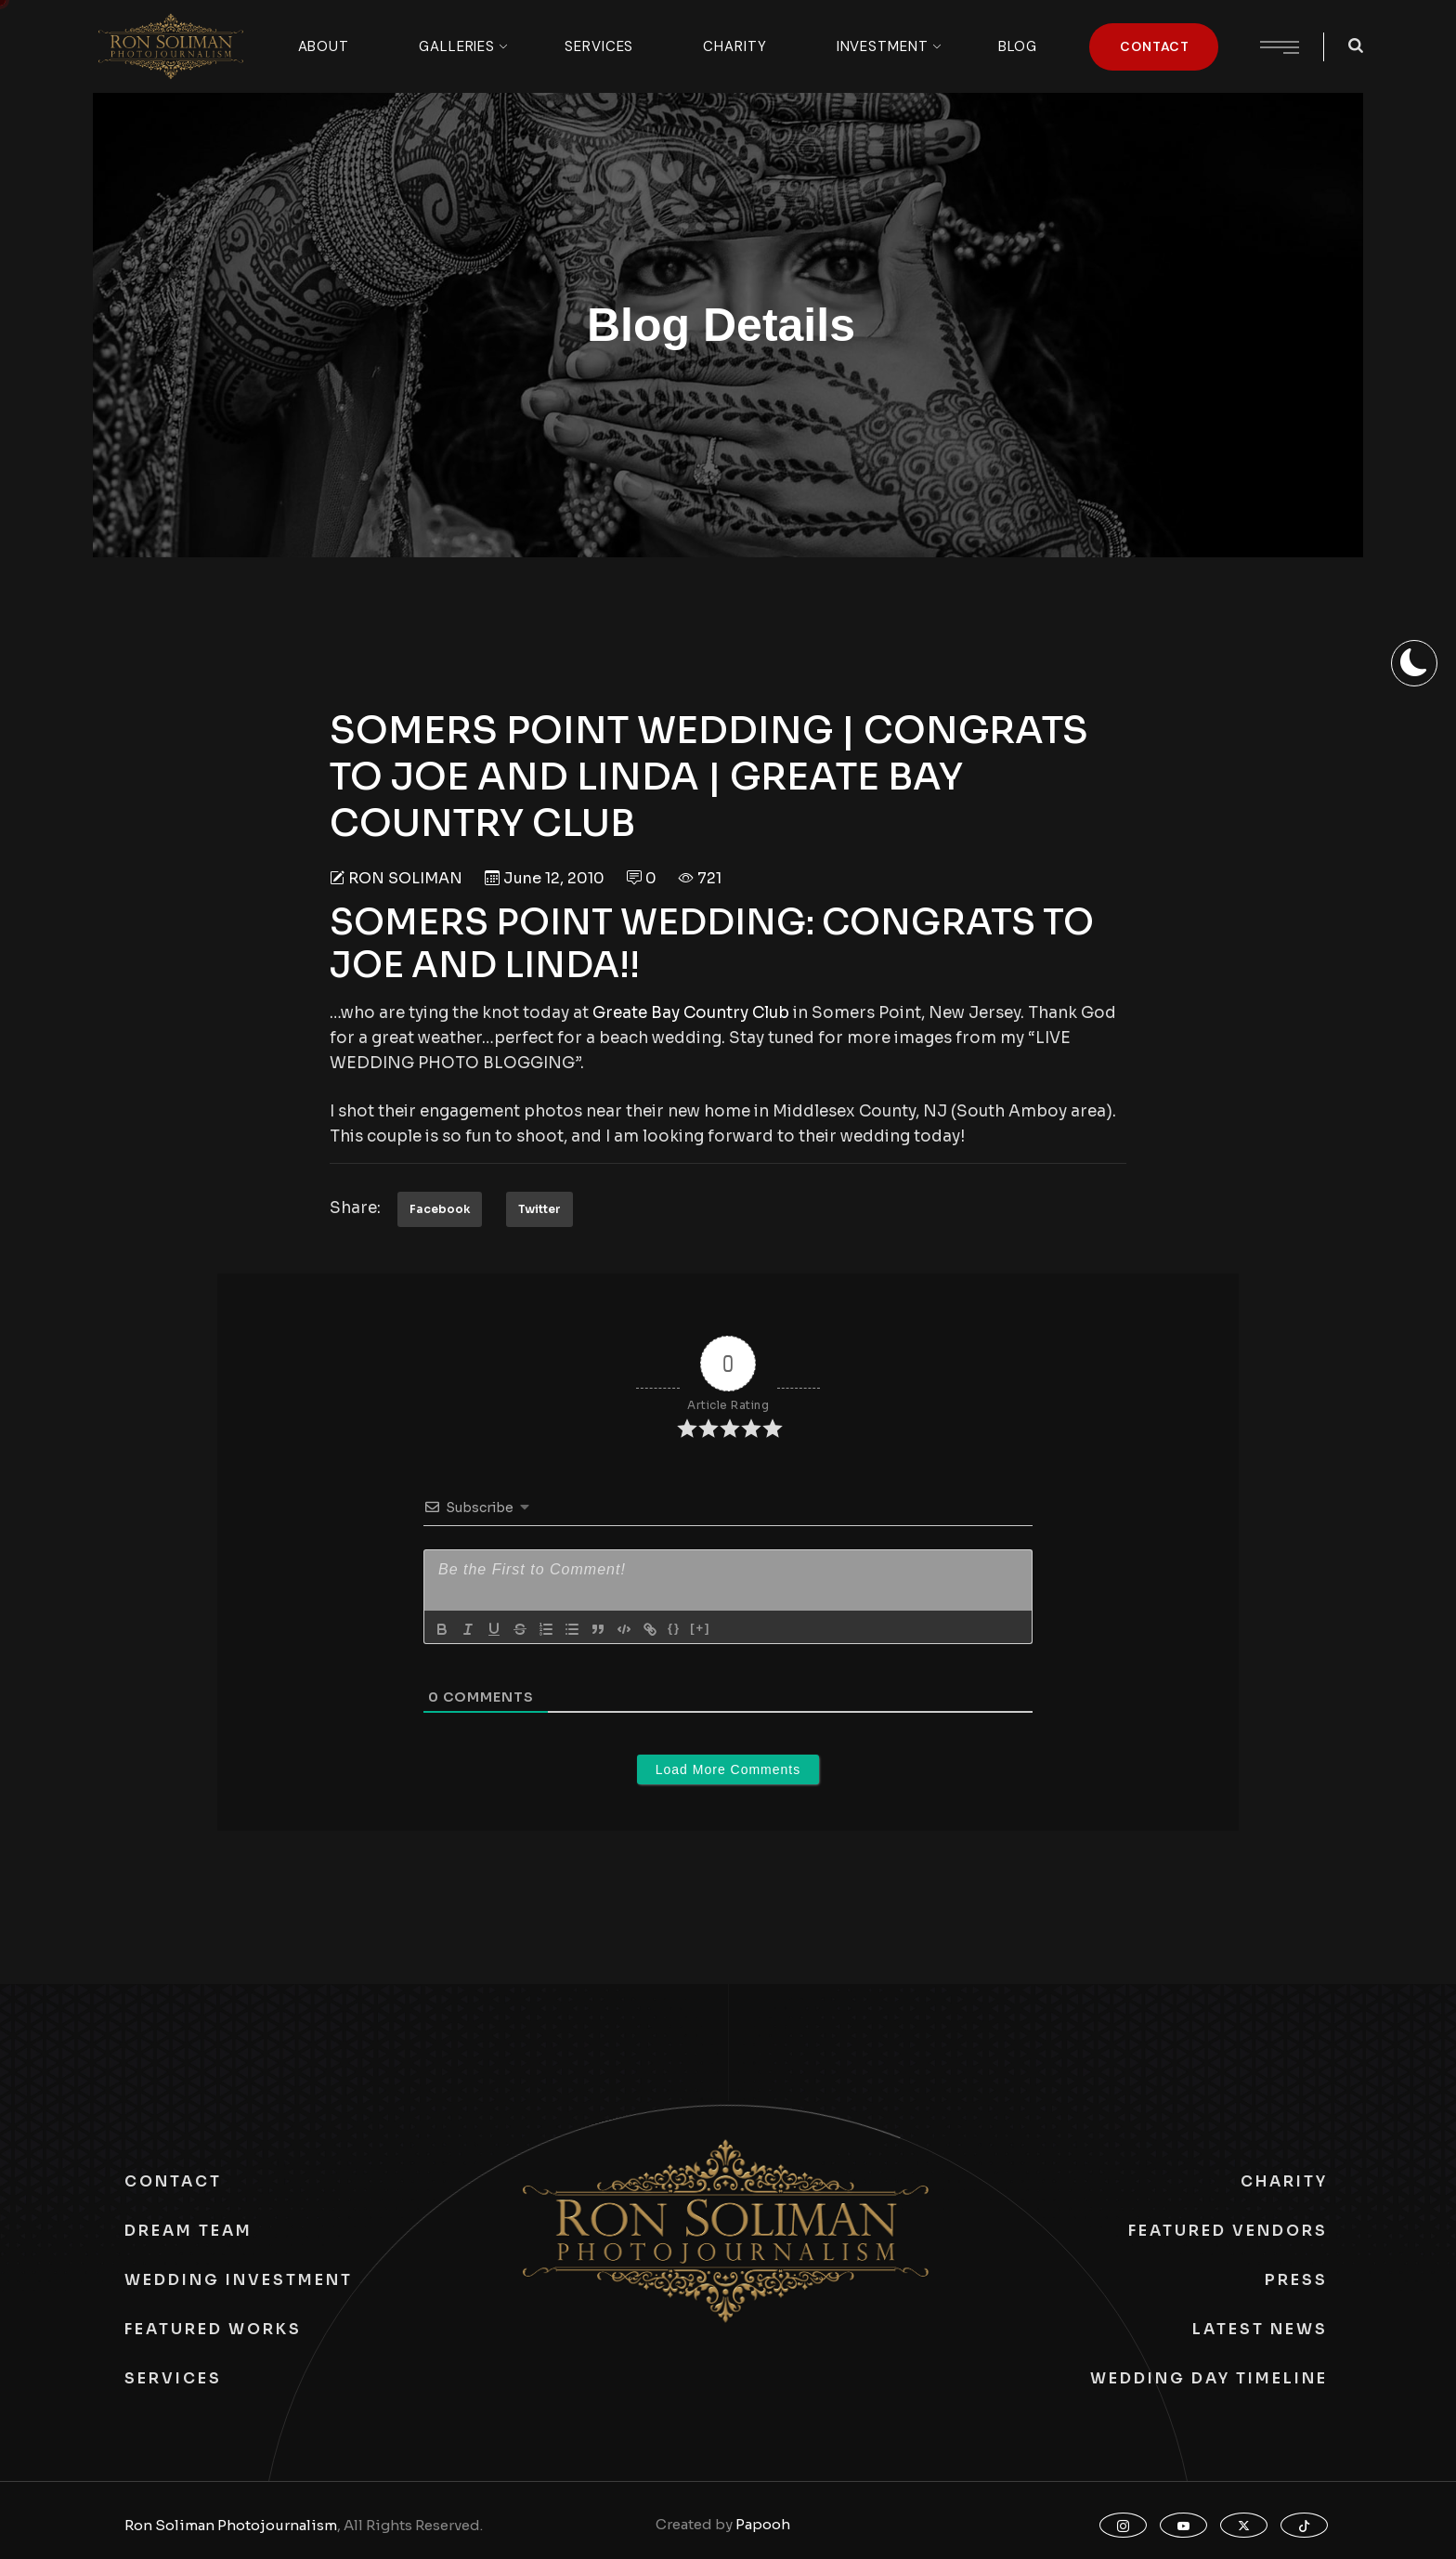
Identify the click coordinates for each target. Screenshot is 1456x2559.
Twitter (539, 1209)
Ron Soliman (405, 878)
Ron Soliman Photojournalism (230, 2525)
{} (674, 1628)
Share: (355, 1208)
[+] (700, 1628)
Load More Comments (728, 1769)
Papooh (762, 2524)
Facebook (440, 1209)
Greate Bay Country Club (690, 1013)
